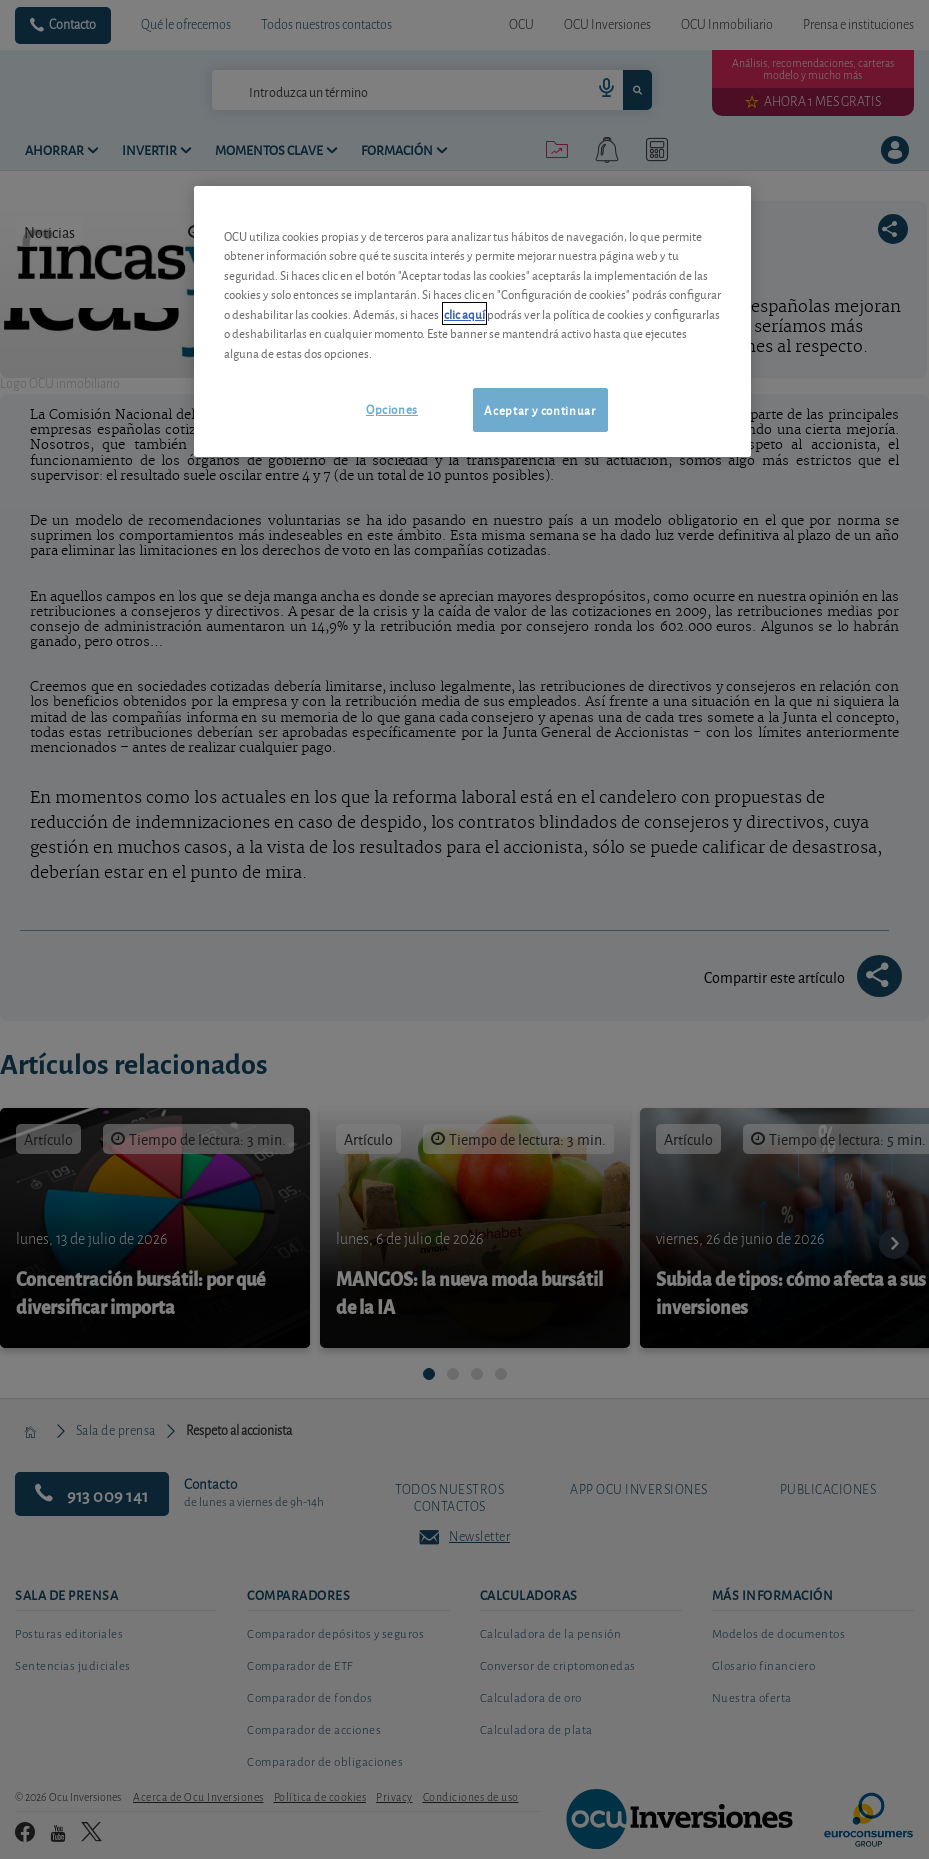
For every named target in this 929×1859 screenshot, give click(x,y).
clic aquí (464, 313)
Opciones (392, 408)
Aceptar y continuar (539, 409)
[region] (472, 321)
